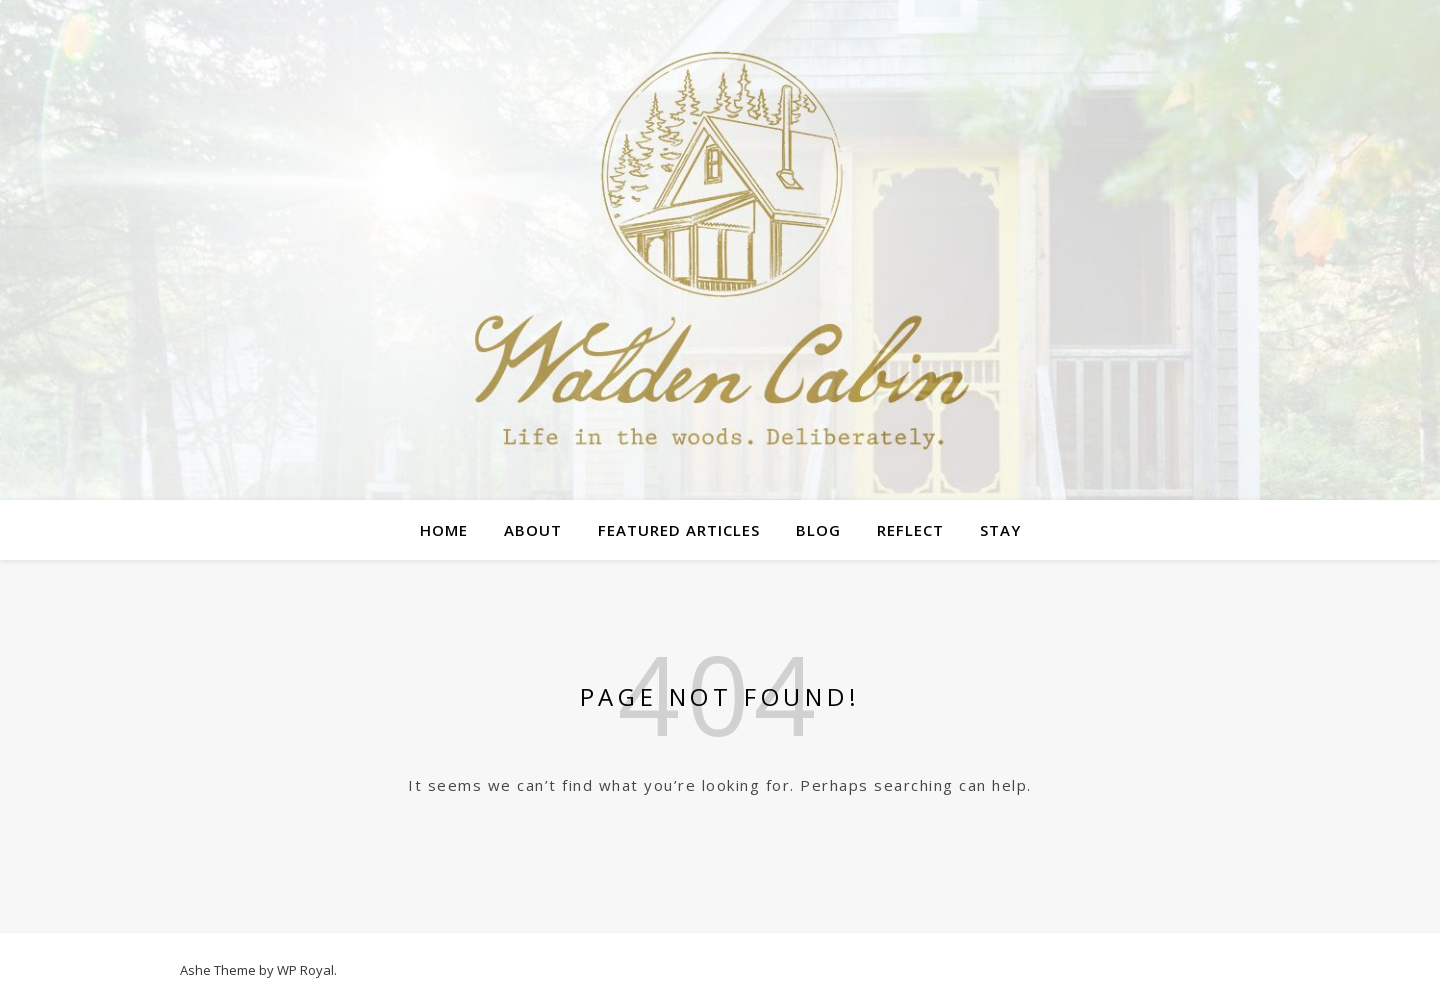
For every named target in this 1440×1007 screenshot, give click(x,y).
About (533, 530)
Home (444, 530)
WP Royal (305, 970)
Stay (1000, 530)
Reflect (910, 530)
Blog (818, 530)
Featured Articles (679, 530)
